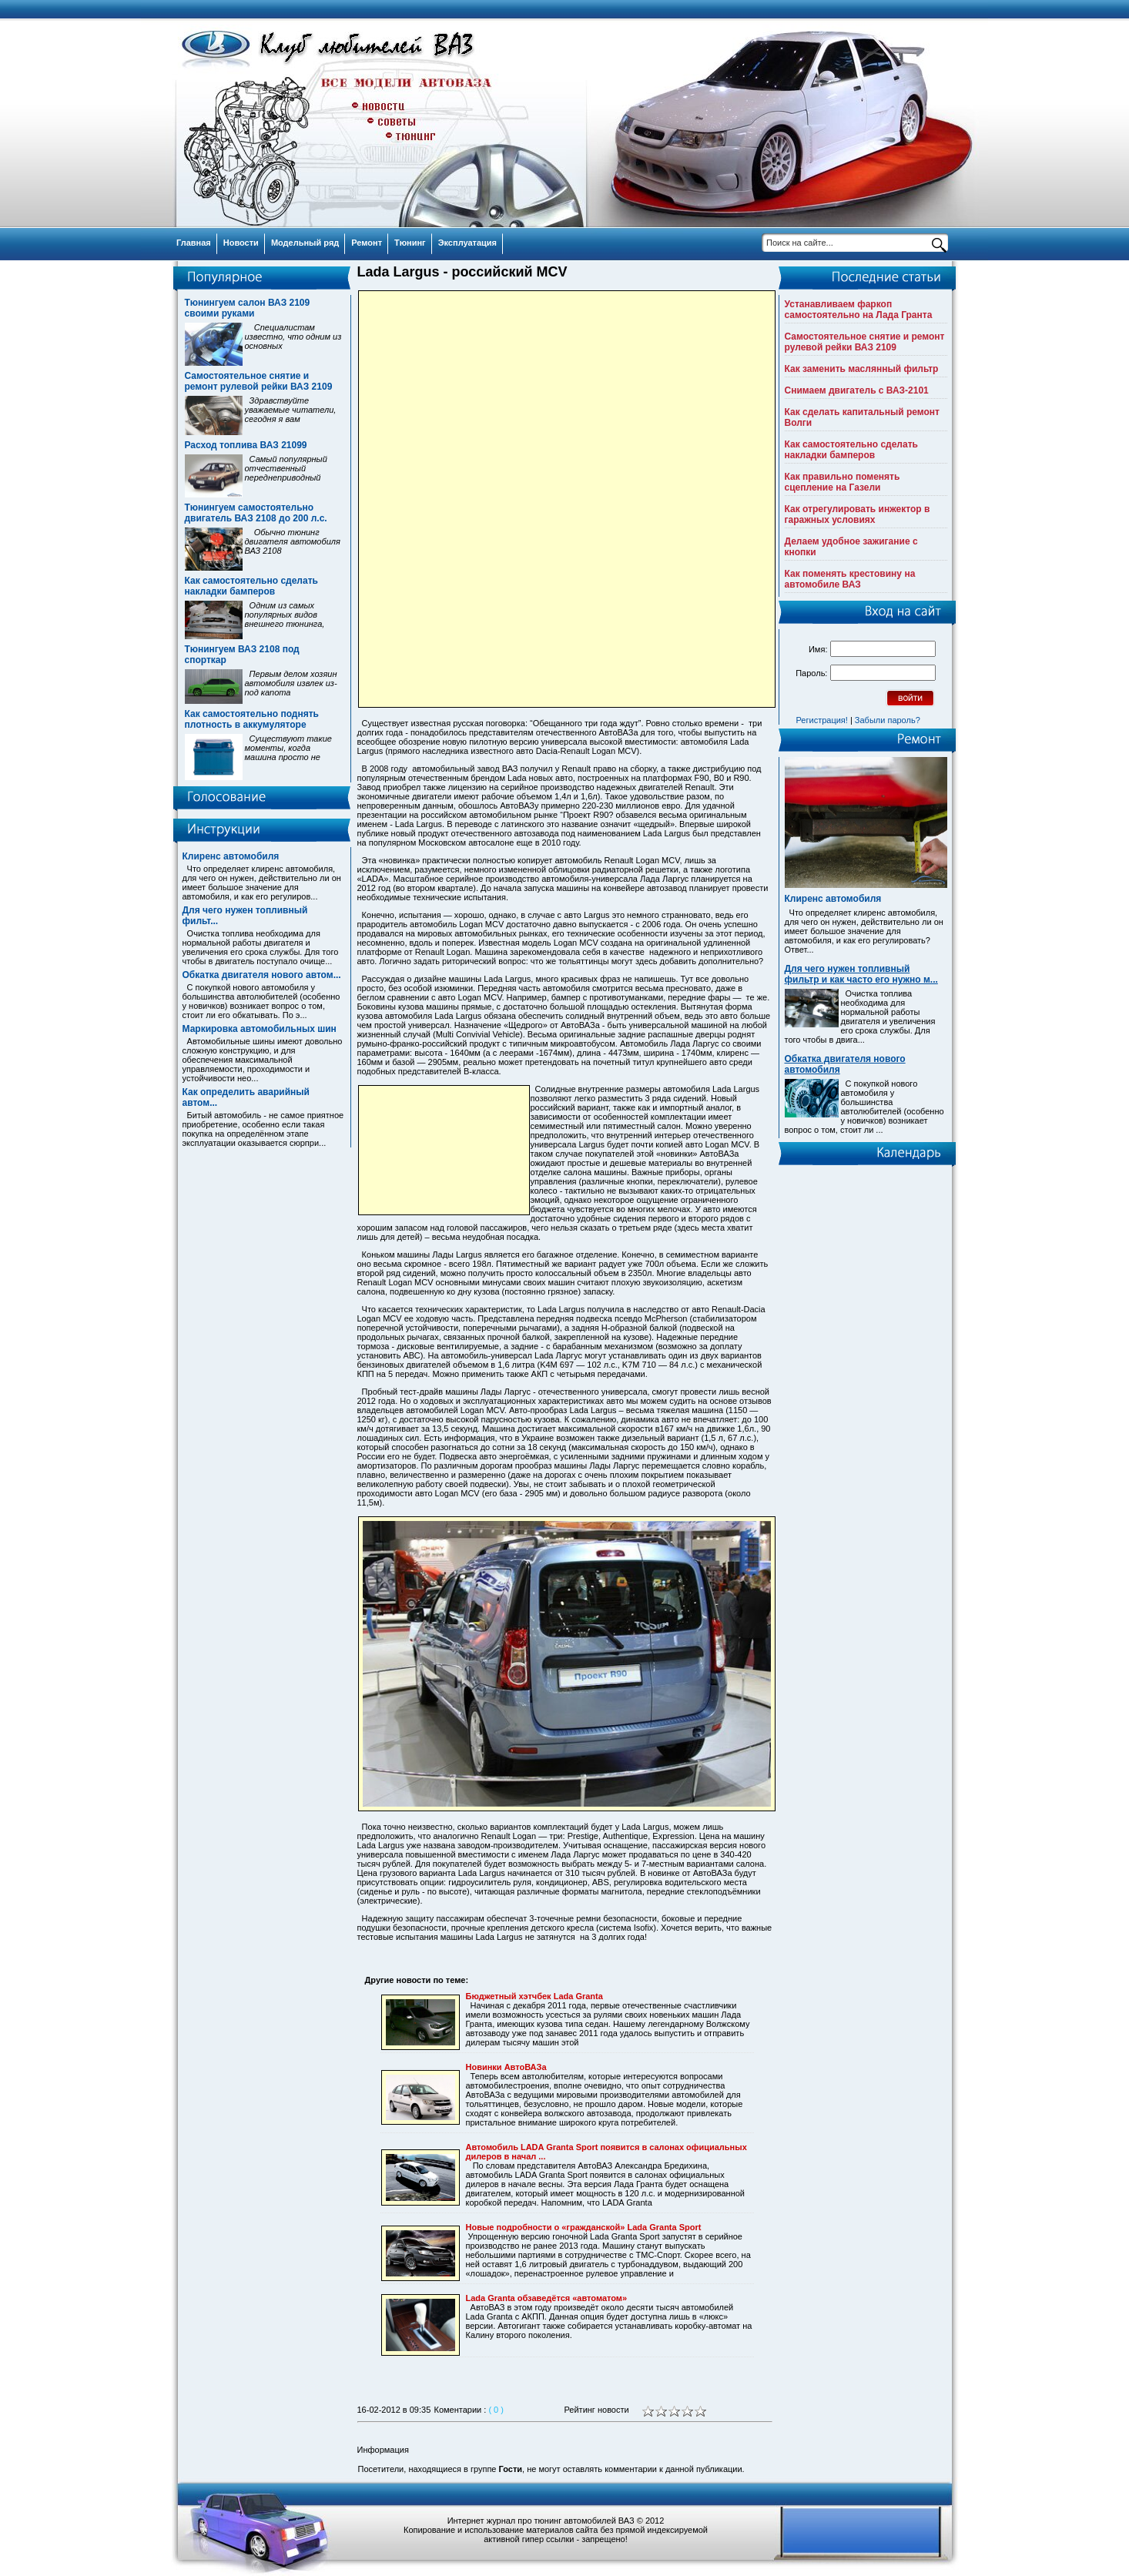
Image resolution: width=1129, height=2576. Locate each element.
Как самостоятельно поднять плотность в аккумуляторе (252, 719)
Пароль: (811, 673)
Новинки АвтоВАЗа (506, 2067)
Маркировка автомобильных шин (260, 1028)
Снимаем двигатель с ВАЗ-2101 (857, 390)
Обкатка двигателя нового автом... (262, 975)
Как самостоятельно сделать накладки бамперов (251, 586)
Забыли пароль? (887, 720)
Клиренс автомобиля (231, 856)
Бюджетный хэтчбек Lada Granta (534, 1996)
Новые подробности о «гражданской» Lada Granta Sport (584, 2227)
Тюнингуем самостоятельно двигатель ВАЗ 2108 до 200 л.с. (256, 513)
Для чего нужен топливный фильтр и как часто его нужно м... (861, 974)
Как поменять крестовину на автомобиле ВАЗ (850, 579)
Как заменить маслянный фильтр (862, 368)
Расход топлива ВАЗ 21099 (246, 445)
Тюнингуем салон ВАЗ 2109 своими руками (247, 308)
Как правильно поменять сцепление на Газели (842, 482)
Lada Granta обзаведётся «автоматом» (547, 2298)
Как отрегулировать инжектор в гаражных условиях (857, 514)
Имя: (818, 649)
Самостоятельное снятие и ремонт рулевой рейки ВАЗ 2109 (259, 381)
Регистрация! (822, 720)
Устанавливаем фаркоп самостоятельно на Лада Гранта (859, 309)
